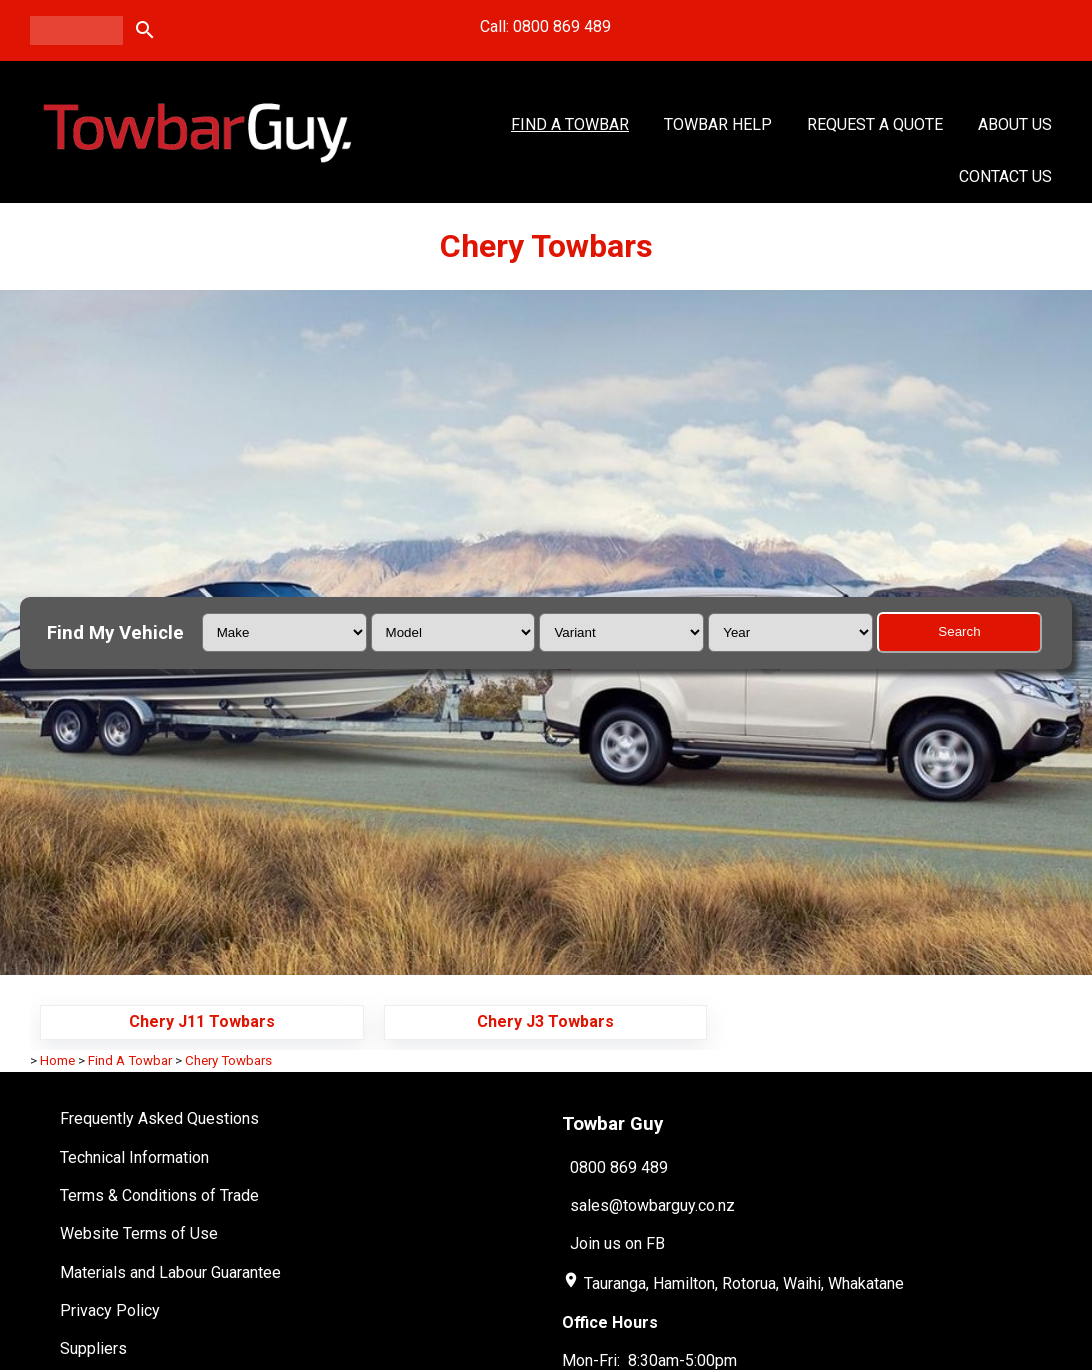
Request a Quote (875, 124)
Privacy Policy (110, 1310)
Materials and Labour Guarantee (170, 1272)
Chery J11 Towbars (202, 1021)
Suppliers (93, 1348)
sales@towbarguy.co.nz (652, 1205)
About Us (1015, 124)
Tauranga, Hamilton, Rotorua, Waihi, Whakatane (744, 1283)
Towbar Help (718, 124)
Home (57, 1060)
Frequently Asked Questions (159, 1118)
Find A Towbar (570, 124)
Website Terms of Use (139, 1233)
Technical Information (134, 1157)
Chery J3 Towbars (545, 1021)
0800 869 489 (619, 1166)
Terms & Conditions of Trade (159, 1195)
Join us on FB (617, 1243)
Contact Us (1005, 176)
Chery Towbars (228, 1060)
